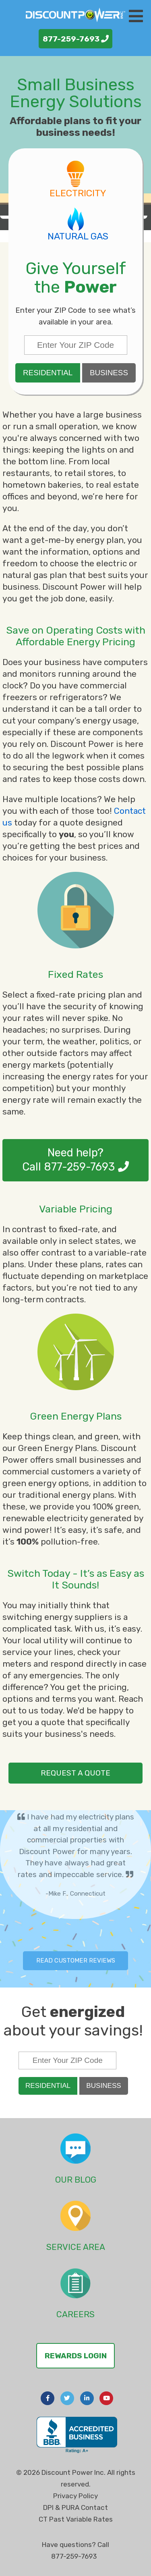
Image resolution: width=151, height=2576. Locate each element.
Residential (47, 372)
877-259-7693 (76, 39)
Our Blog (75, 2180)
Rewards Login (76, 2355)
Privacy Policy (75, 2496)
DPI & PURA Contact (75, 2507)
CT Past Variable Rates (76, 2519)
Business (109, 372)
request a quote (75, 1773)
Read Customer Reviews (75, 1960)
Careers (75, 2314)
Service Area (75, 2247)
